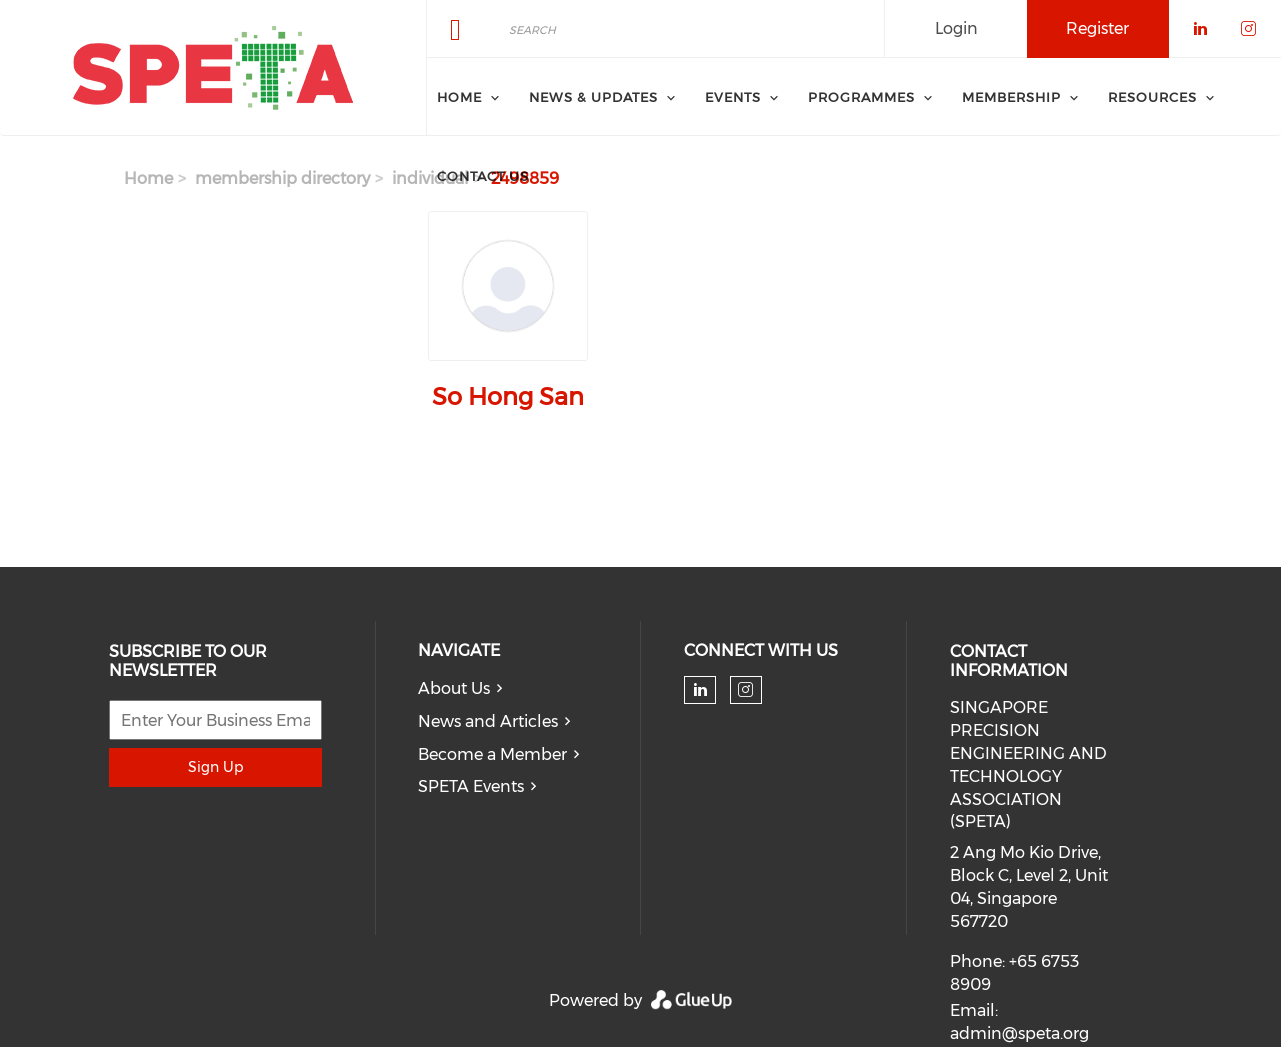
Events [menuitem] (733, 97)
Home (148, 178)
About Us (454, 688)
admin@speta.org (1019, 1033)
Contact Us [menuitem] (483, 176)
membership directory (282, 178)
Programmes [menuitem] (861, 97)
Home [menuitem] (459, 97)
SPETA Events (471, 786)
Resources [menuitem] (1152, 97)
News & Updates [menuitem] (593, 97)
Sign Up (215, 767)
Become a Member (492, 754)
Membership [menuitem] (1011, 97)
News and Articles (488, 721)
